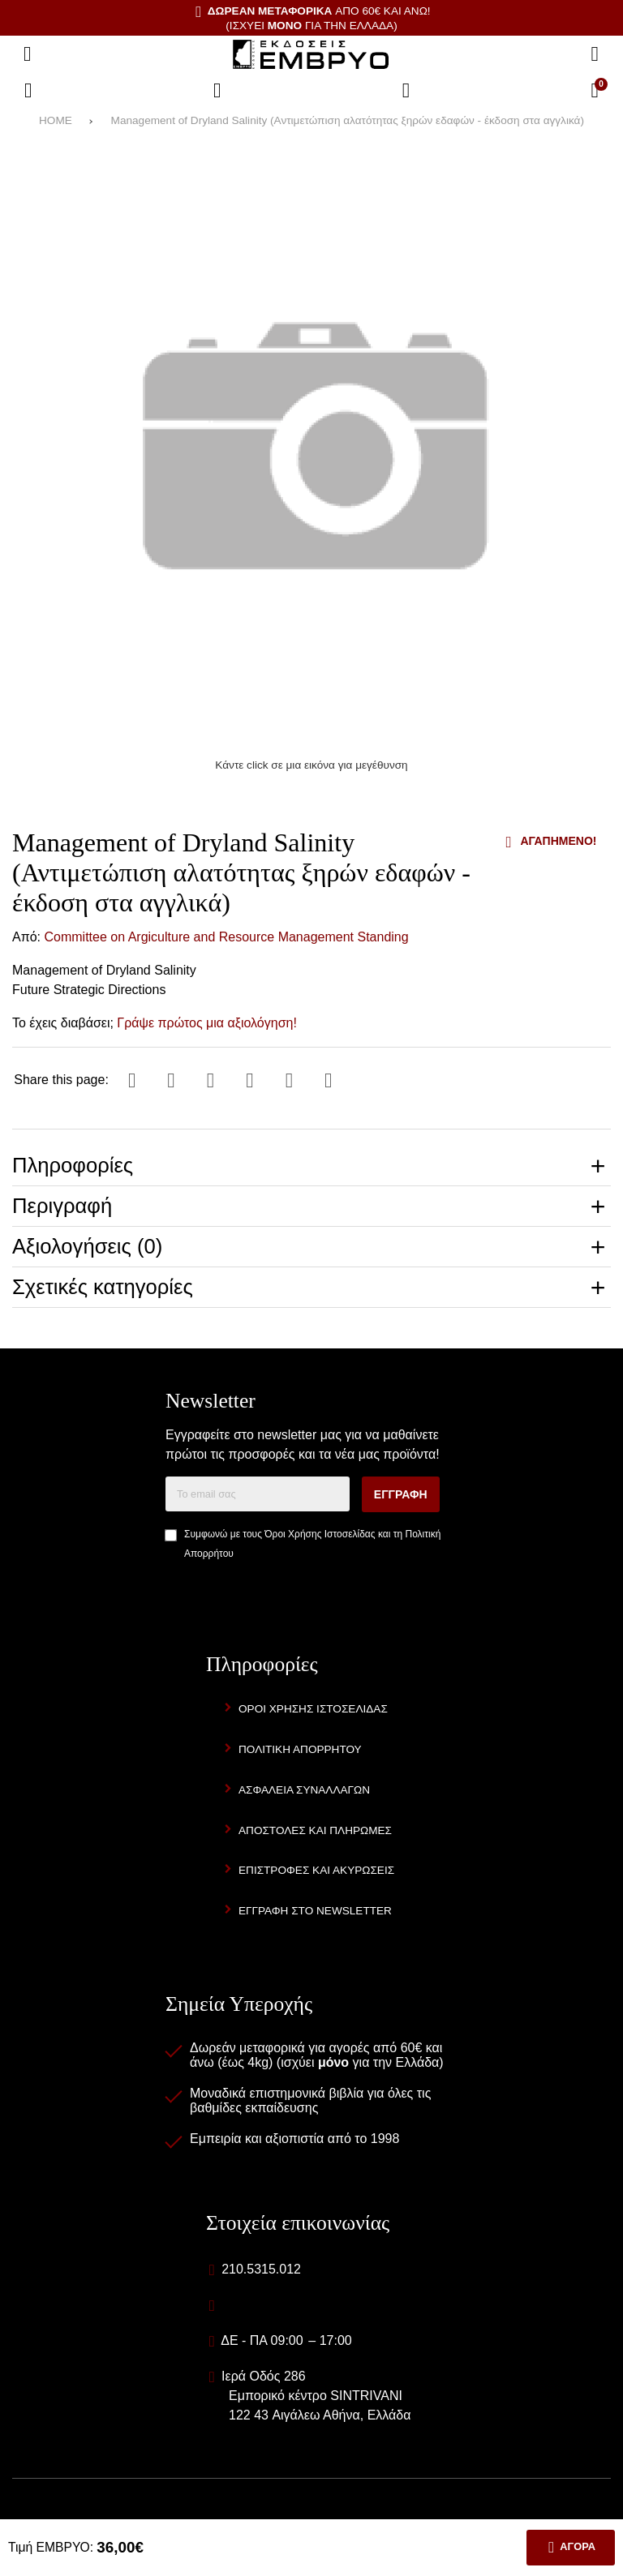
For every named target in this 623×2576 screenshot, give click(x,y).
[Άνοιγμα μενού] (27, 54)
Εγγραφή (401, 1495)
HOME (55, 120)
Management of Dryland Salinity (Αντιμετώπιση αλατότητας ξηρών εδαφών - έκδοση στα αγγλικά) (347, 120)
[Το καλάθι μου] (594, 90)
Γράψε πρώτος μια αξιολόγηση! (207, 1023)
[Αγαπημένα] (217, 90)
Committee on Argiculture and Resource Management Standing (227, 937)
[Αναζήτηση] (594, 54)
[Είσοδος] (406, 90)
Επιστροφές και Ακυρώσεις (316, 1871)
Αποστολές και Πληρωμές (315, 1830)
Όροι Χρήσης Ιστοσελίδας (319, 1535)
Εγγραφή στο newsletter (315, 1911)
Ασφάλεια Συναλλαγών (304, 1790)
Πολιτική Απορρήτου (300, 1749)
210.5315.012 (261, 2269)
